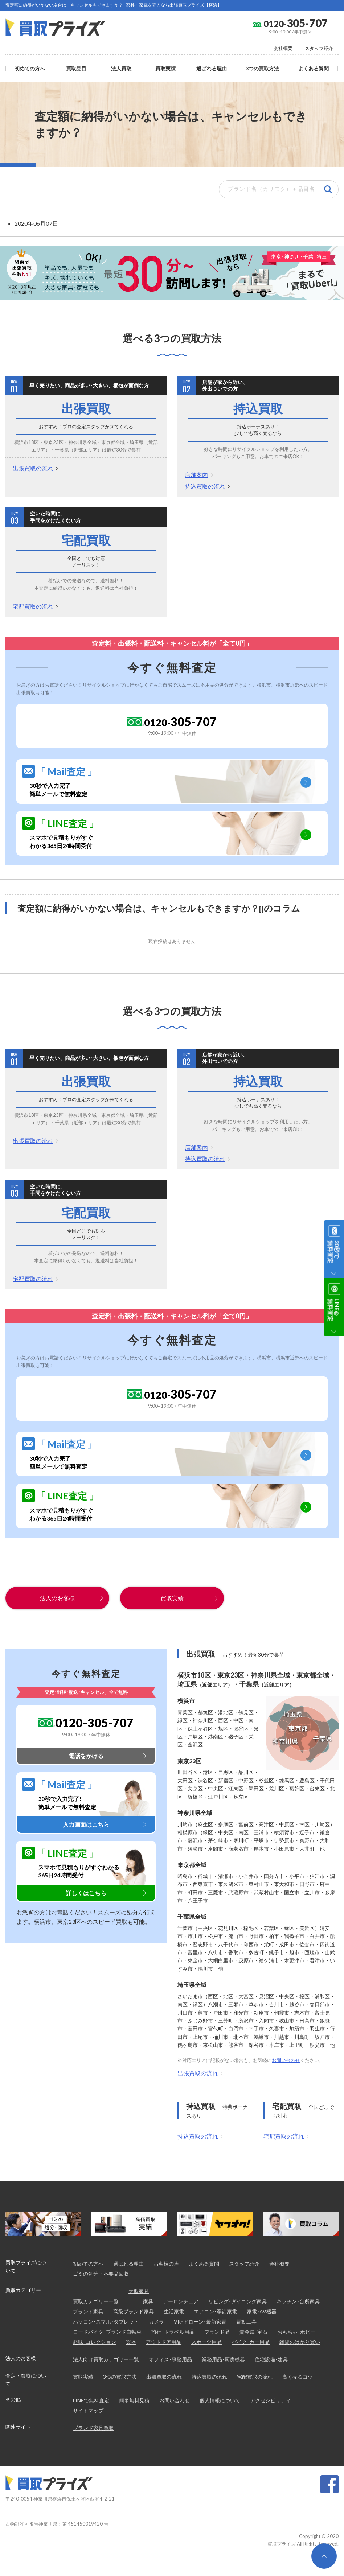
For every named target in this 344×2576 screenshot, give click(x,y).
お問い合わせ (286, 2060)
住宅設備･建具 (271, 2359)
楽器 (131, 2342)
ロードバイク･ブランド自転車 (107, 2332)
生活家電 (174, 2311)
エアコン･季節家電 (215, 2311)
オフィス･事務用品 (170, 2359)
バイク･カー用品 (251, 2342)
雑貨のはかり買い (299, 2342)
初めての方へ (30, 68)
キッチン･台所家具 (298, 2301)
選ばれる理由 (211, 68)
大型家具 (138, 2291)
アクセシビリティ (270, 2400)
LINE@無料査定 (334, 1309)
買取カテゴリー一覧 (96, 2301)
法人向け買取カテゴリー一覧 (106, 2359)
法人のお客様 (57, 1597)
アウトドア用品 (163, 2342)
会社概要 (283, 48)
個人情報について (220, 2400)
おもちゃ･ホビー (296, 2332)
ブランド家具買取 (93, 2428)
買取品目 (76, 68)
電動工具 (246, 2321)
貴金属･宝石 (253, 2332)
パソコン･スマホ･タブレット (106, 2321)
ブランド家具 (88, 2311)
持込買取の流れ (205, 486)
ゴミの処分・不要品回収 (101, 2274)
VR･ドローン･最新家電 (200, 2321)
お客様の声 (166, 2263)
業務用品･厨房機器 (223, 2359)
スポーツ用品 (206, 2342)
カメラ (156, 2321)
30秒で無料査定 (334, 1251)
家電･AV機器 (262, 2311)
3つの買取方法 (262, 68)
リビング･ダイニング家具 (237, 2301)
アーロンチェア (180, 2301)
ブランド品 (217, 2332)
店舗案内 (196, 474)
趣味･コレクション (94, 2342)
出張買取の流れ (33, 468)
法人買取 (121, 68)
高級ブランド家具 (133, 2311)
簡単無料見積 (134, 2400)
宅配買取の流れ (33, 606)
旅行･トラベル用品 (172, 2332)
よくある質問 (313, 68)
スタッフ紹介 (319, 48)
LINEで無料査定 (91, 2400)
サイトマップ (88, 2410)
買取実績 (165, 68)
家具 (148, 2301)
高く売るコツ (297, 2377)
